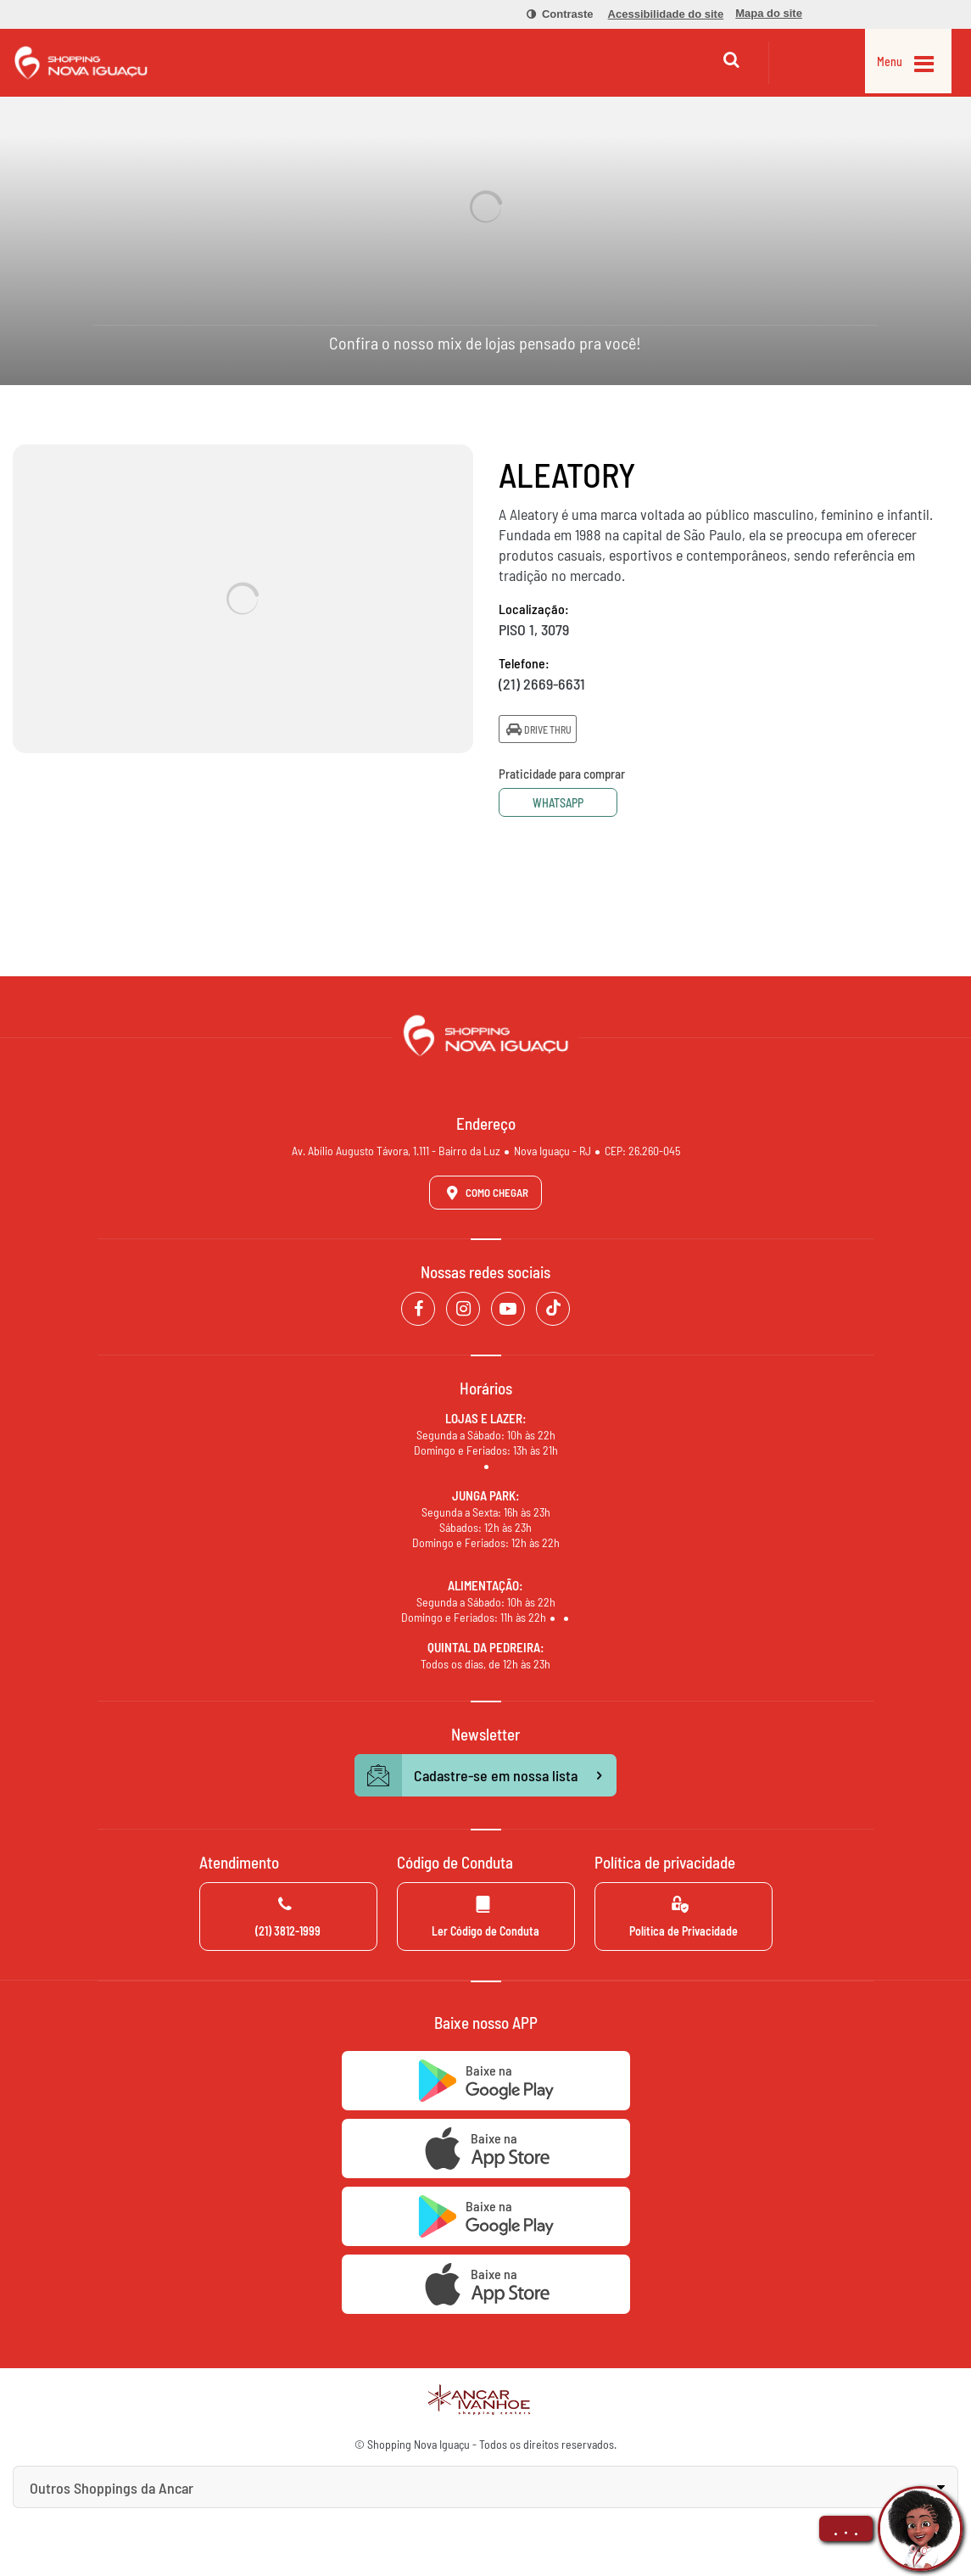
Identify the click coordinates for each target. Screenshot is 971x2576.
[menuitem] (550, 14)
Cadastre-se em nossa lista (485, 1775)
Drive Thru (538, 728)
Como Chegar (484, 1192)
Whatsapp (562, 803)
